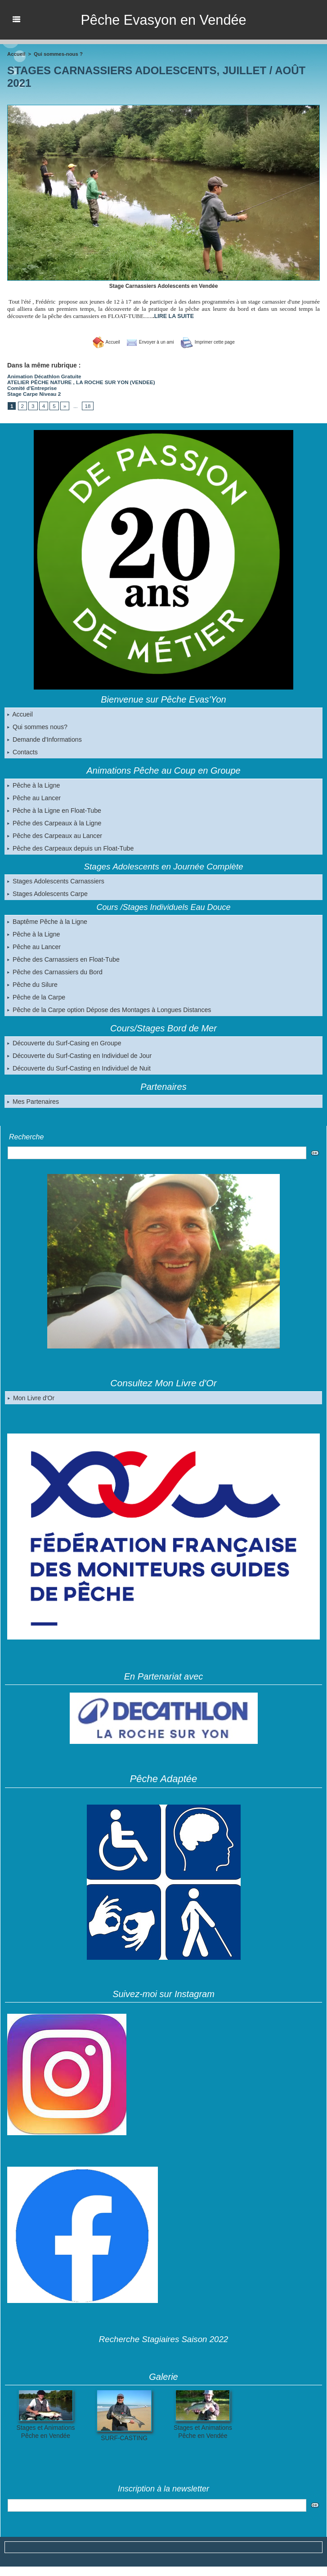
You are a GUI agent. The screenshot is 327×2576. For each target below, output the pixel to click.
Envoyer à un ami (147, 342)
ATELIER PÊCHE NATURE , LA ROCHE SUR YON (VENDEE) (77, 381)
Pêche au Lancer (33, 796)
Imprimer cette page (212, 342)
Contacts (22, 750)
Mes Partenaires (32, 1099)
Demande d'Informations (44, 737)
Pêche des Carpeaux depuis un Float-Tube (69, 846)
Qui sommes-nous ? (57, 54)
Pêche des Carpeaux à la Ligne (53, 821)
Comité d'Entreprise (30, 387)
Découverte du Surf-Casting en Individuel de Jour (78, 1053)
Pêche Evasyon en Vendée (163, 20)
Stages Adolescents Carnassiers (55, 879)
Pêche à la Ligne (33, 783)
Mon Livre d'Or (31, 1396)
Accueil (19, 712)
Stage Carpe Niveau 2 (32, 392)
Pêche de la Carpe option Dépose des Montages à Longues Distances (108, 1008)
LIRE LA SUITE (173, 316)
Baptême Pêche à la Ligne (46, 919)
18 (86, 404)
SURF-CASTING (124, 2436)
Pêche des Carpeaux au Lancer (54, 834)
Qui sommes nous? (37, 725)
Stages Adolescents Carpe (47, 892)
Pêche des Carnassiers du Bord (54, 970)
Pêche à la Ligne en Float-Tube (53, 808)
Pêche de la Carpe (36, 995)
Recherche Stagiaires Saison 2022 (163, 2337)
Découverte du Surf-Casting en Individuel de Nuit (78, 1066)
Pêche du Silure (32, 982)
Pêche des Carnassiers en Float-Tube (62, 957)
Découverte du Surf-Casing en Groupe (63, 1041)
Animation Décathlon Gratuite (42, 376)
